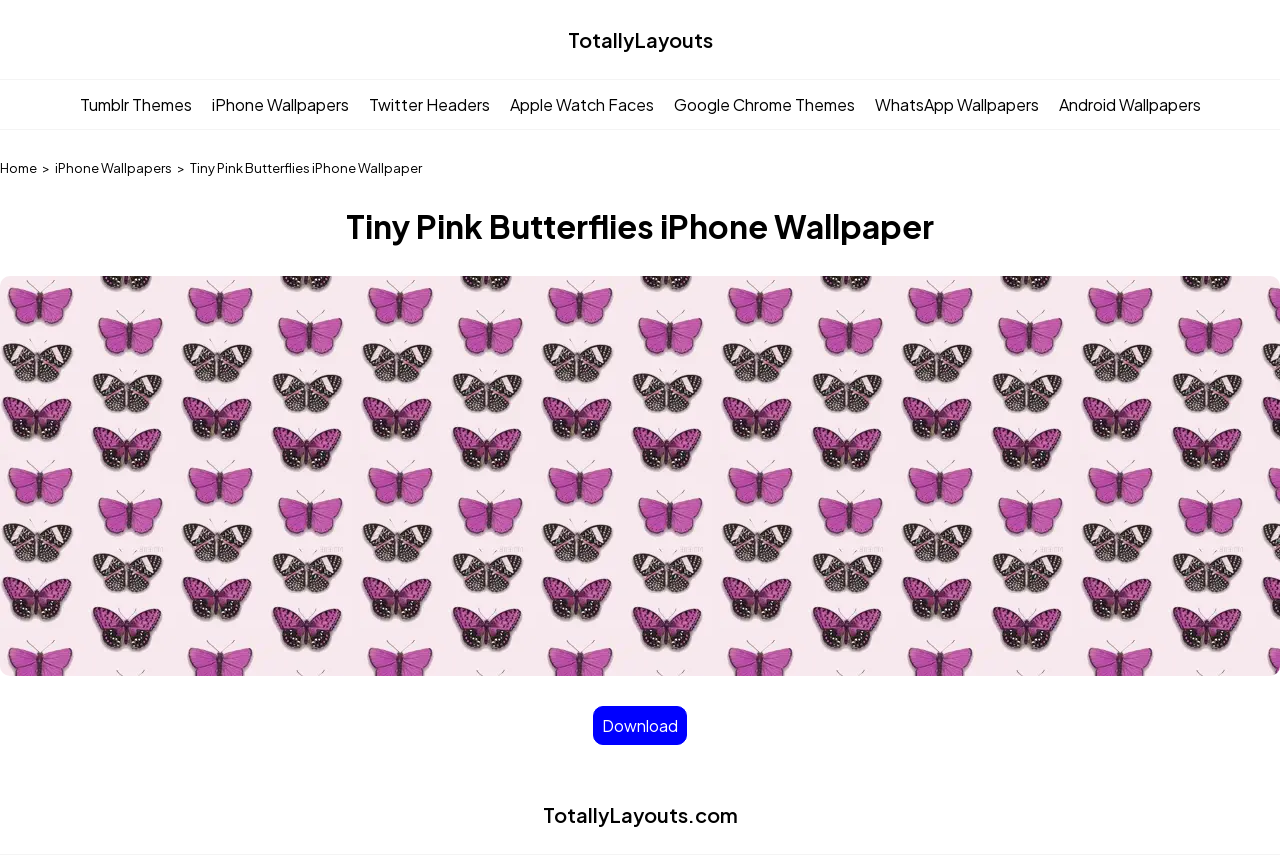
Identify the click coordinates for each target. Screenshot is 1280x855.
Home (18, 168)
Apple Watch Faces (582, 104)
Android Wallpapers (1130, 104)
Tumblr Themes (136, 104)
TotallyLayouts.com (640, 814)
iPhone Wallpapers (280, 104)
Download (640, 725)
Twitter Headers (429, 104)
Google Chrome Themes (764, 104)
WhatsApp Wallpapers (957, 104)
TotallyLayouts (640, 39)
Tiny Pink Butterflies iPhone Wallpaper (306, 168)
